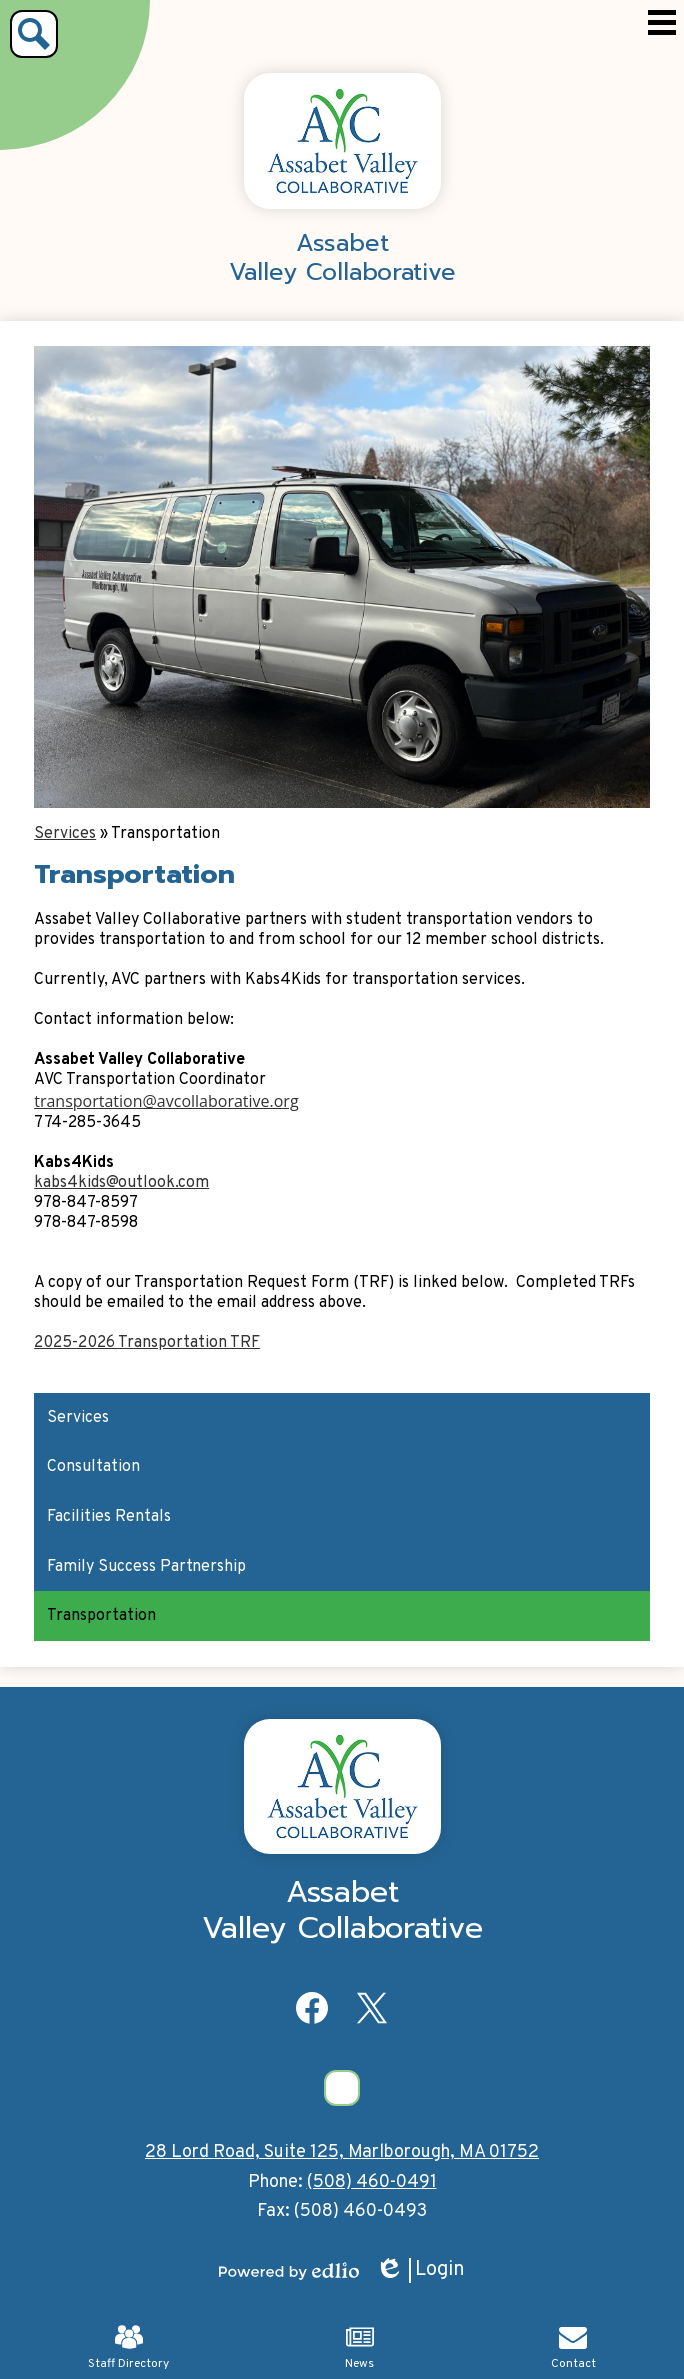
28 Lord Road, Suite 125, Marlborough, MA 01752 (342, 2152)
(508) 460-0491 (372, 2182)
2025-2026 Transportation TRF (147, 1343)
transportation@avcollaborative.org (166, 1101)
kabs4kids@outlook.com (121, 1183)
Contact (573, 2347)
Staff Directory (128, 2347)
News (359, 2347)
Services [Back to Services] (65, 834)
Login (420, 2270)
